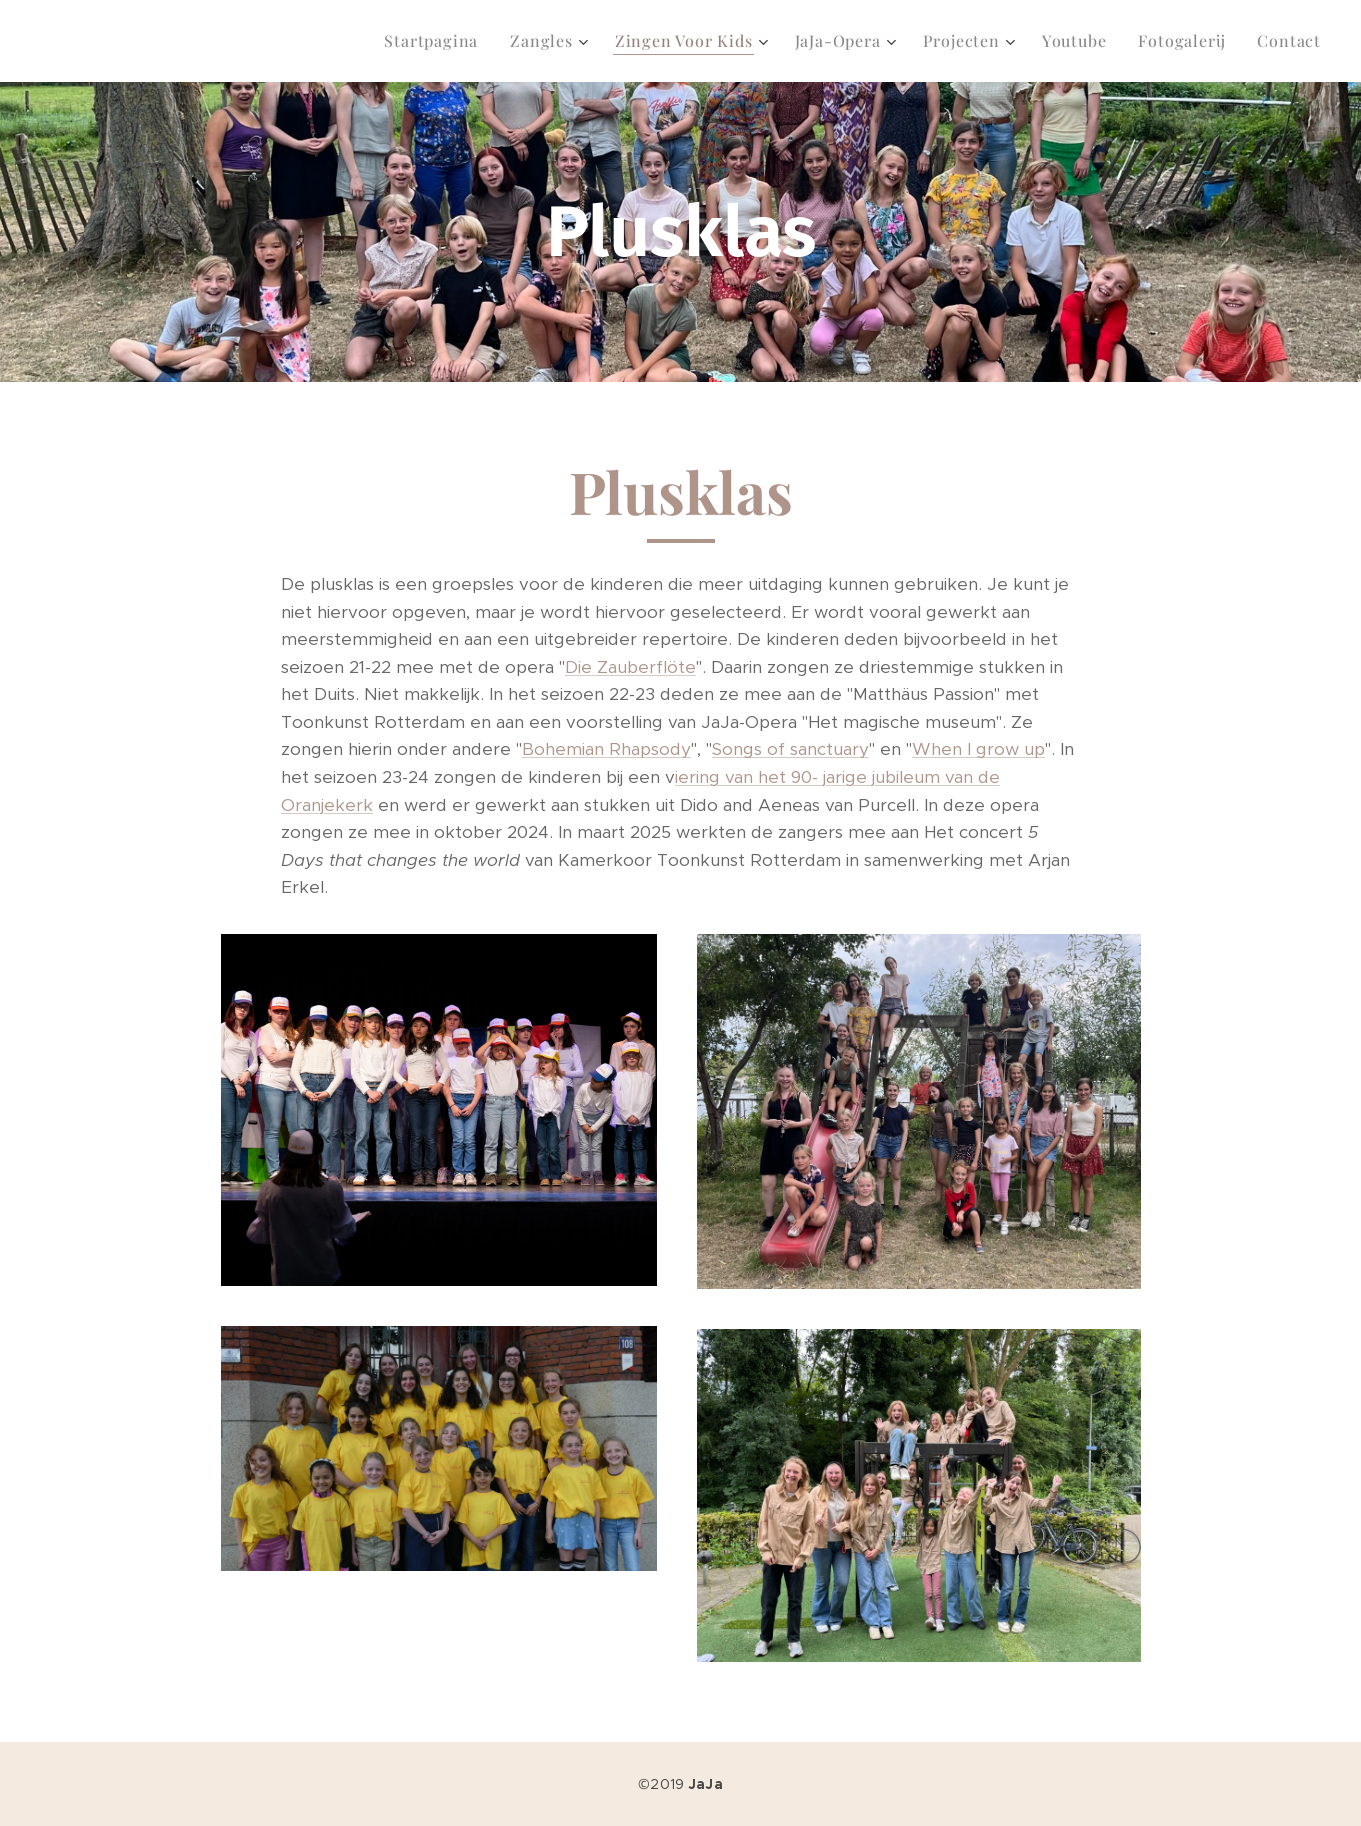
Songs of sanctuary (790, 749)
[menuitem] (436, 41)
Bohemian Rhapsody (606, 749)
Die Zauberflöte (630, 667)
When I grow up (978, 749)
